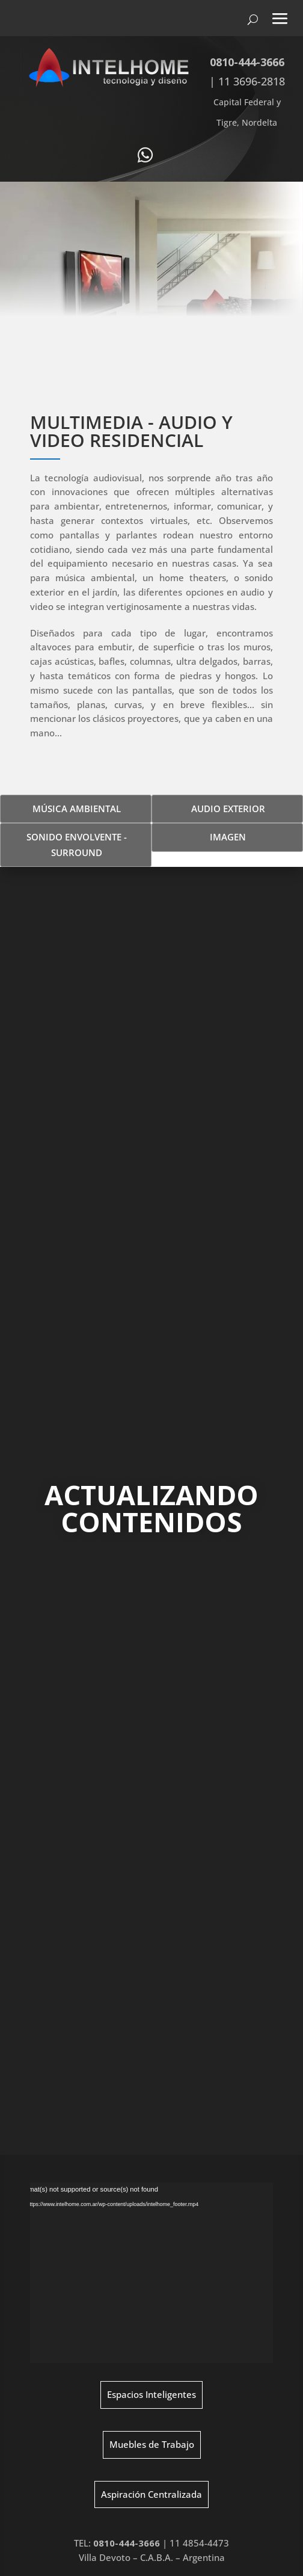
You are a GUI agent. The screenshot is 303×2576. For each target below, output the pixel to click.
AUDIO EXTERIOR (228, 809)
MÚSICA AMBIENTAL (76, 809)
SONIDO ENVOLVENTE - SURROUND (76, 844)
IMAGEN (228, 837)
